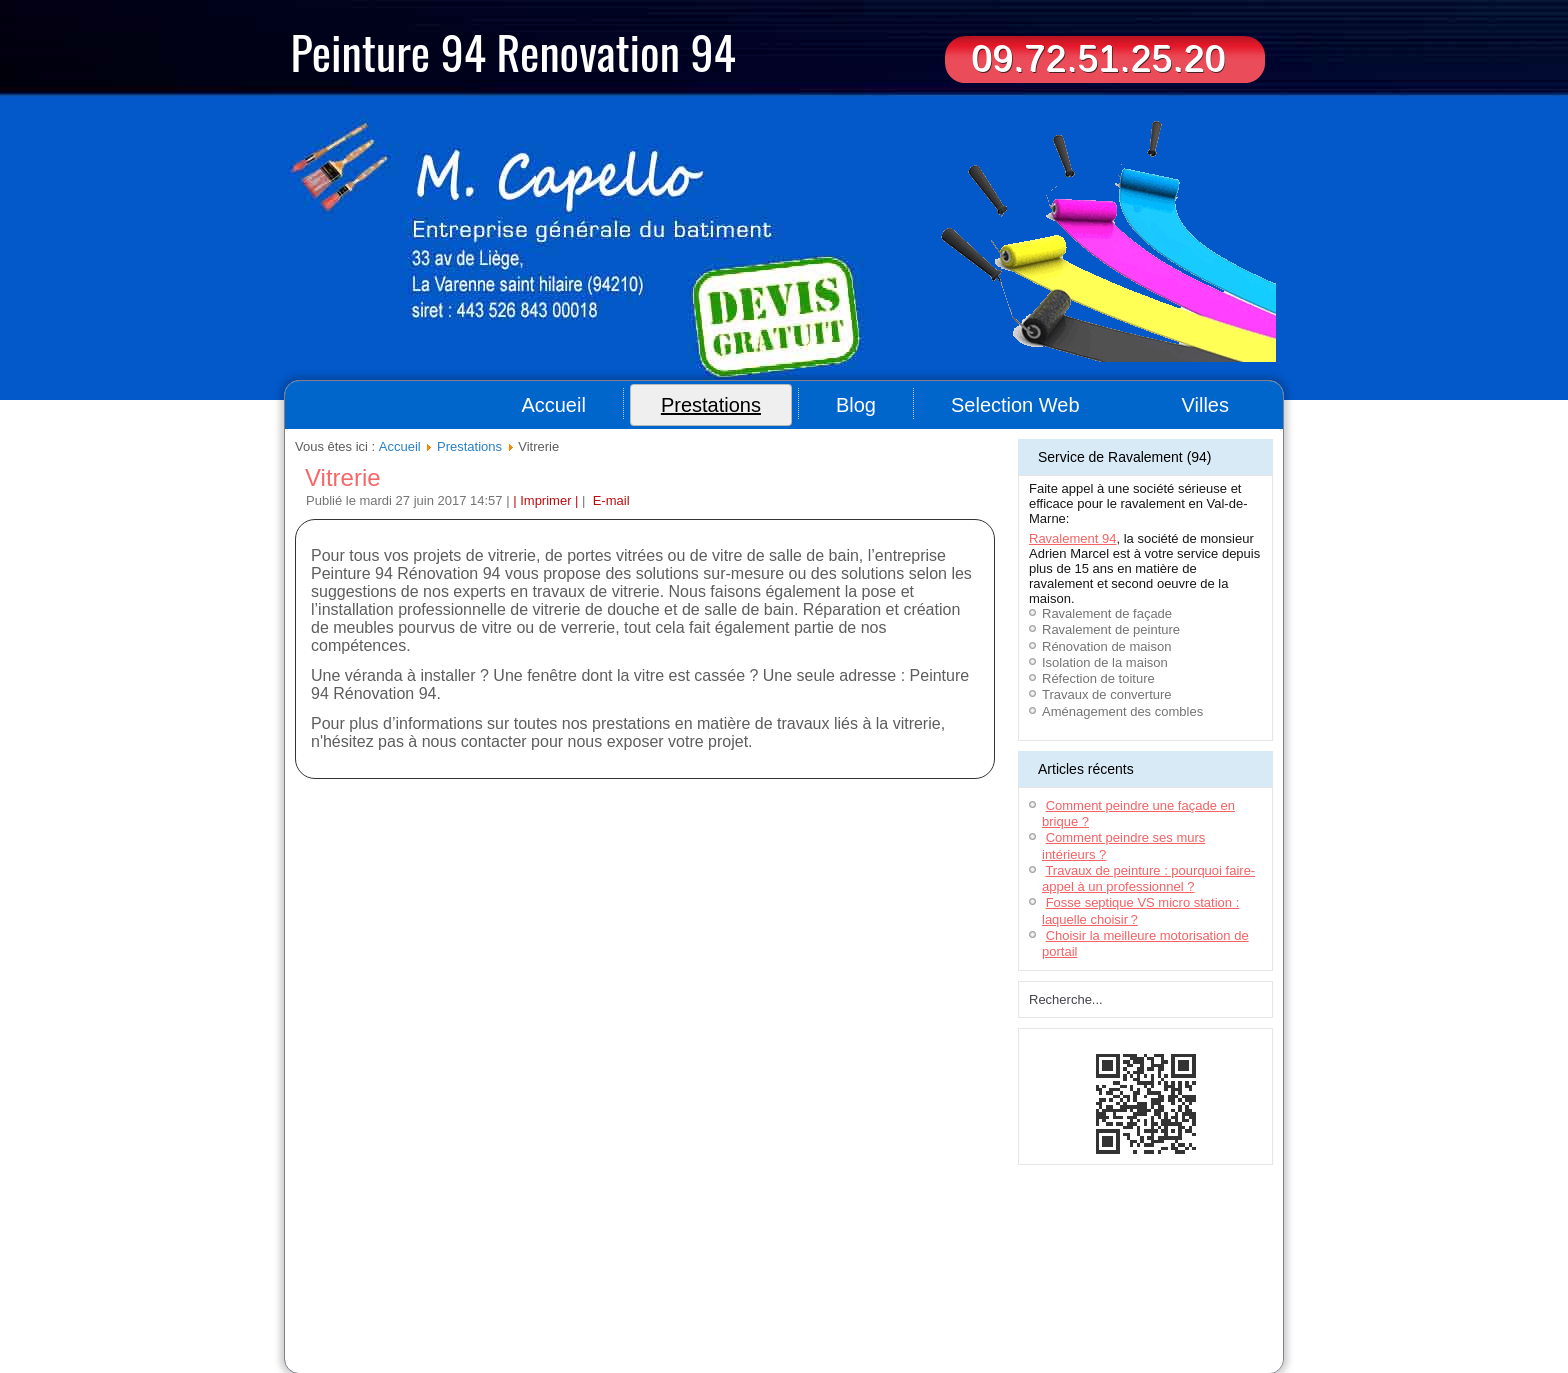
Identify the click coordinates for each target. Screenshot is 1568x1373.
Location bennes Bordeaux (771, 1284)
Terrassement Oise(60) (343, 1296)
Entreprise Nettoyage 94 (588, 1308)
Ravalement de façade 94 (1005, 1296)
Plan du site (706, 1253)
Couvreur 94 (317, 1284)
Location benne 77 (1188, 1284)
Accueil (553, 405)
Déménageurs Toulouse (463, 1296)
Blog (856, 405)
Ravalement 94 (1072, 538)
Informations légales (794, 1253)
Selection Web (1015, 405)
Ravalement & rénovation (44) (810, 1308)
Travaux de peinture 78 (1104, 1308)
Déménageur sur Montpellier (596, 1296)
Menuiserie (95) (692, 1308)
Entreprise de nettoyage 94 (515, 1284)
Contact (871, 1253)
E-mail (609, 500)
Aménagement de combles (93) (964, 1308)
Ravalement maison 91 (643, 1284)
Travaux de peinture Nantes (807, 1320)
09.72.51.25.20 (1098, 58)
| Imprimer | (545, 500)
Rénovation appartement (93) (384, 1320)
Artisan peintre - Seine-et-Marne (661, 1320)
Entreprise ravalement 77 (1073, 1284)
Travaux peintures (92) (936, 1320)
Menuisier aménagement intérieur (924, 1284)
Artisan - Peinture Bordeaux (1141, 1296)
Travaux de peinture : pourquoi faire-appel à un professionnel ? (1148, 878)
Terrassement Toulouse (728, 1296)
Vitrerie (343, 477)
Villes (1205, 405)
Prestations (711, 405)
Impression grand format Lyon (864, 1296)
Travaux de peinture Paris (1060, 1320)
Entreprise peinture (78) (520, 1320)
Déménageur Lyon (478, 1308)
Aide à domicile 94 (398, 1284)
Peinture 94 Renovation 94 (513, 51)
